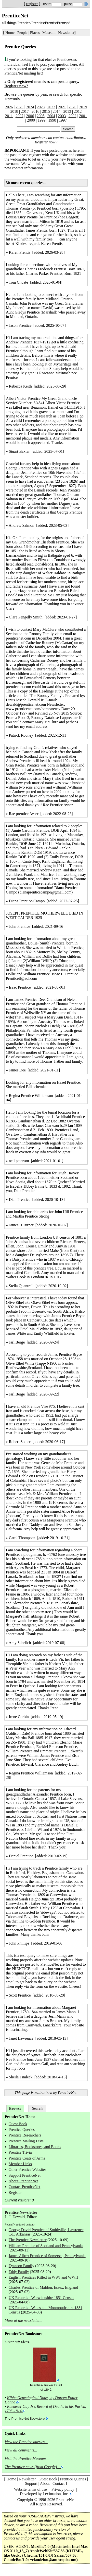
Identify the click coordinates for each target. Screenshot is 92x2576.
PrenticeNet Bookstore (28, 2418)
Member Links (20, 2164)
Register (15, 2192)
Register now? (16, 86)
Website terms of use (30, 2489)
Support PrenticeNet (24, 2175)
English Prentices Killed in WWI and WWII (43, 2277)
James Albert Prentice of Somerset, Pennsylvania (47, 2256)
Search (37, 2108)
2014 (57, 111)
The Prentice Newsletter (28, 2240)
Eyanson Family (21, 2266)
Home (9, 32)
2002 (72, 116)
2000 (31, 120)
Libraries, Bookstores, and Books (35, 2147)
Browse (15, 2108)
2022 (51, 107)
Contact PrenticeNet (24, 2187)
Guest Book (18, 2124)
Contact (59, 2483)
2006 (30, 116)
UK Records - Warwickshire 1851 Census (41, 2298)
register (32, 4)
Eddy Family (19, 2272)
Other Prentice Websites (27, 2169)
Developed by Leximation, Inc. (44, 2494)
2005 (41, 116)
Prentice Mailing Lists (26, 2141)
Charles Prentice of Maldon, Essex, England (43, 2287)
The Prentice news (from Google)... (32, 2467)
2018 (14, 111)
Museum (49, 32)
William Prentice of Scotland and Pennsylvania (46, 2246)
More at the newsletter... (23, 2320)
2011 (9, 116)
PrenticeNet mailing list (23, 73)
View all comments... (21, 2450)
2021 (62, 107)
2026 (9, 107)
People (22, 32)
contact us (12, 2538)
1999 (42, 120)
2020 (73, 107)
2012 (78, 111)
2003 (62, 116)
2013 (67, 111)
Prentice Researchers (25, 2135)
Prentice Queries (22, 2129)
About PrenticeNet (23, 2181)
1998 (52, 120)
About (45, 2483)
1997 (63, 120)
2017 (25, 111)
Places (35, 32)
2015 (46, 111)
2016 (35, 111)
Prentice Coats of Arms (27, 2158)
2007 (19, 116)
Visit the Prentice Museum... (27, 2458)
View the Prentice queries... (26, 2442)
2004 (51, 116)
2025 (19, 107)
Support (31, 2483)
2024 (30, 107)
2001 (83, 116)
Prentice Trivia (20, 2152)
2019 (83, 107)
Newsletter (66, 32)
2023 (41, 107)
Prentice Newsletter (21, 2212)
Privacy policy (63, 2489)
